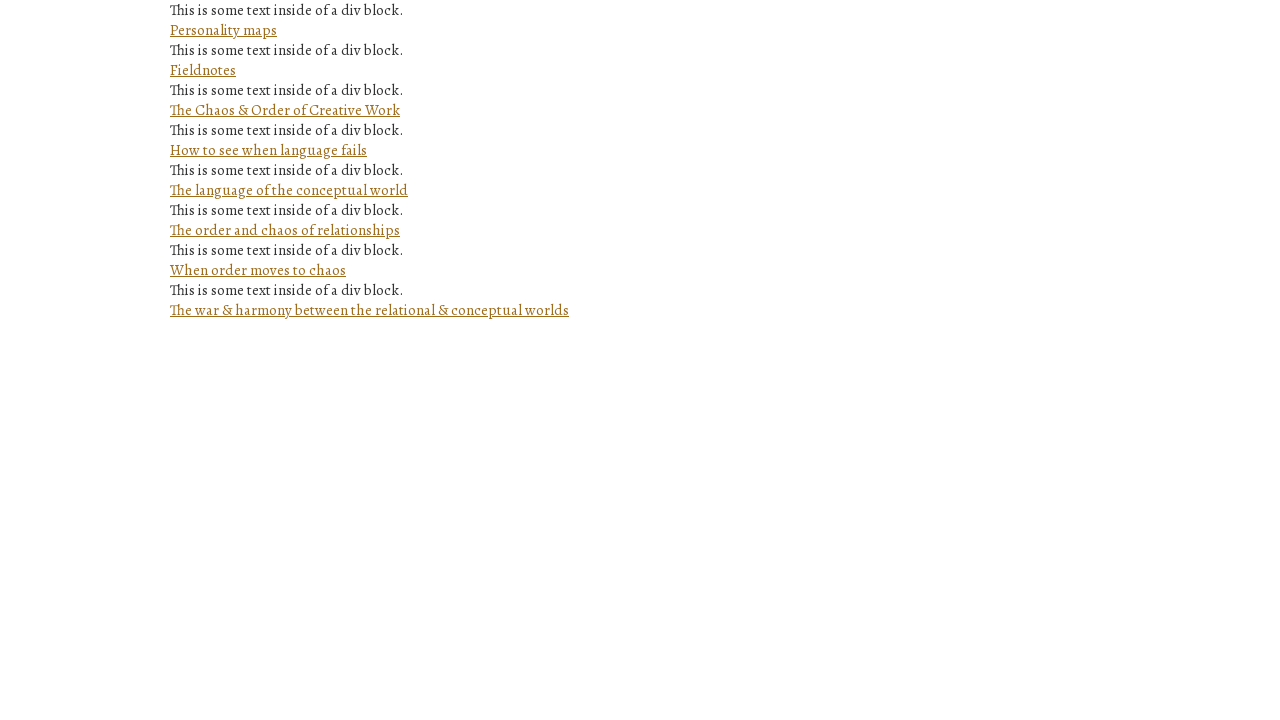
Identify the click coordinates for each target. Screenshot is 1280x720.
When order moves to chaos (258, 270)
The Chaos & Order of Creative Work (285, 110)
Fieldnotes (203, 70)
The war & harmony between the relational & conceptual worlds (369, 310)
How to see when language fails (268, 150)
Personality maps (223, 30)
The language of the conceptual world (289, 190)
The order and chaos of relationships (285, 230)
